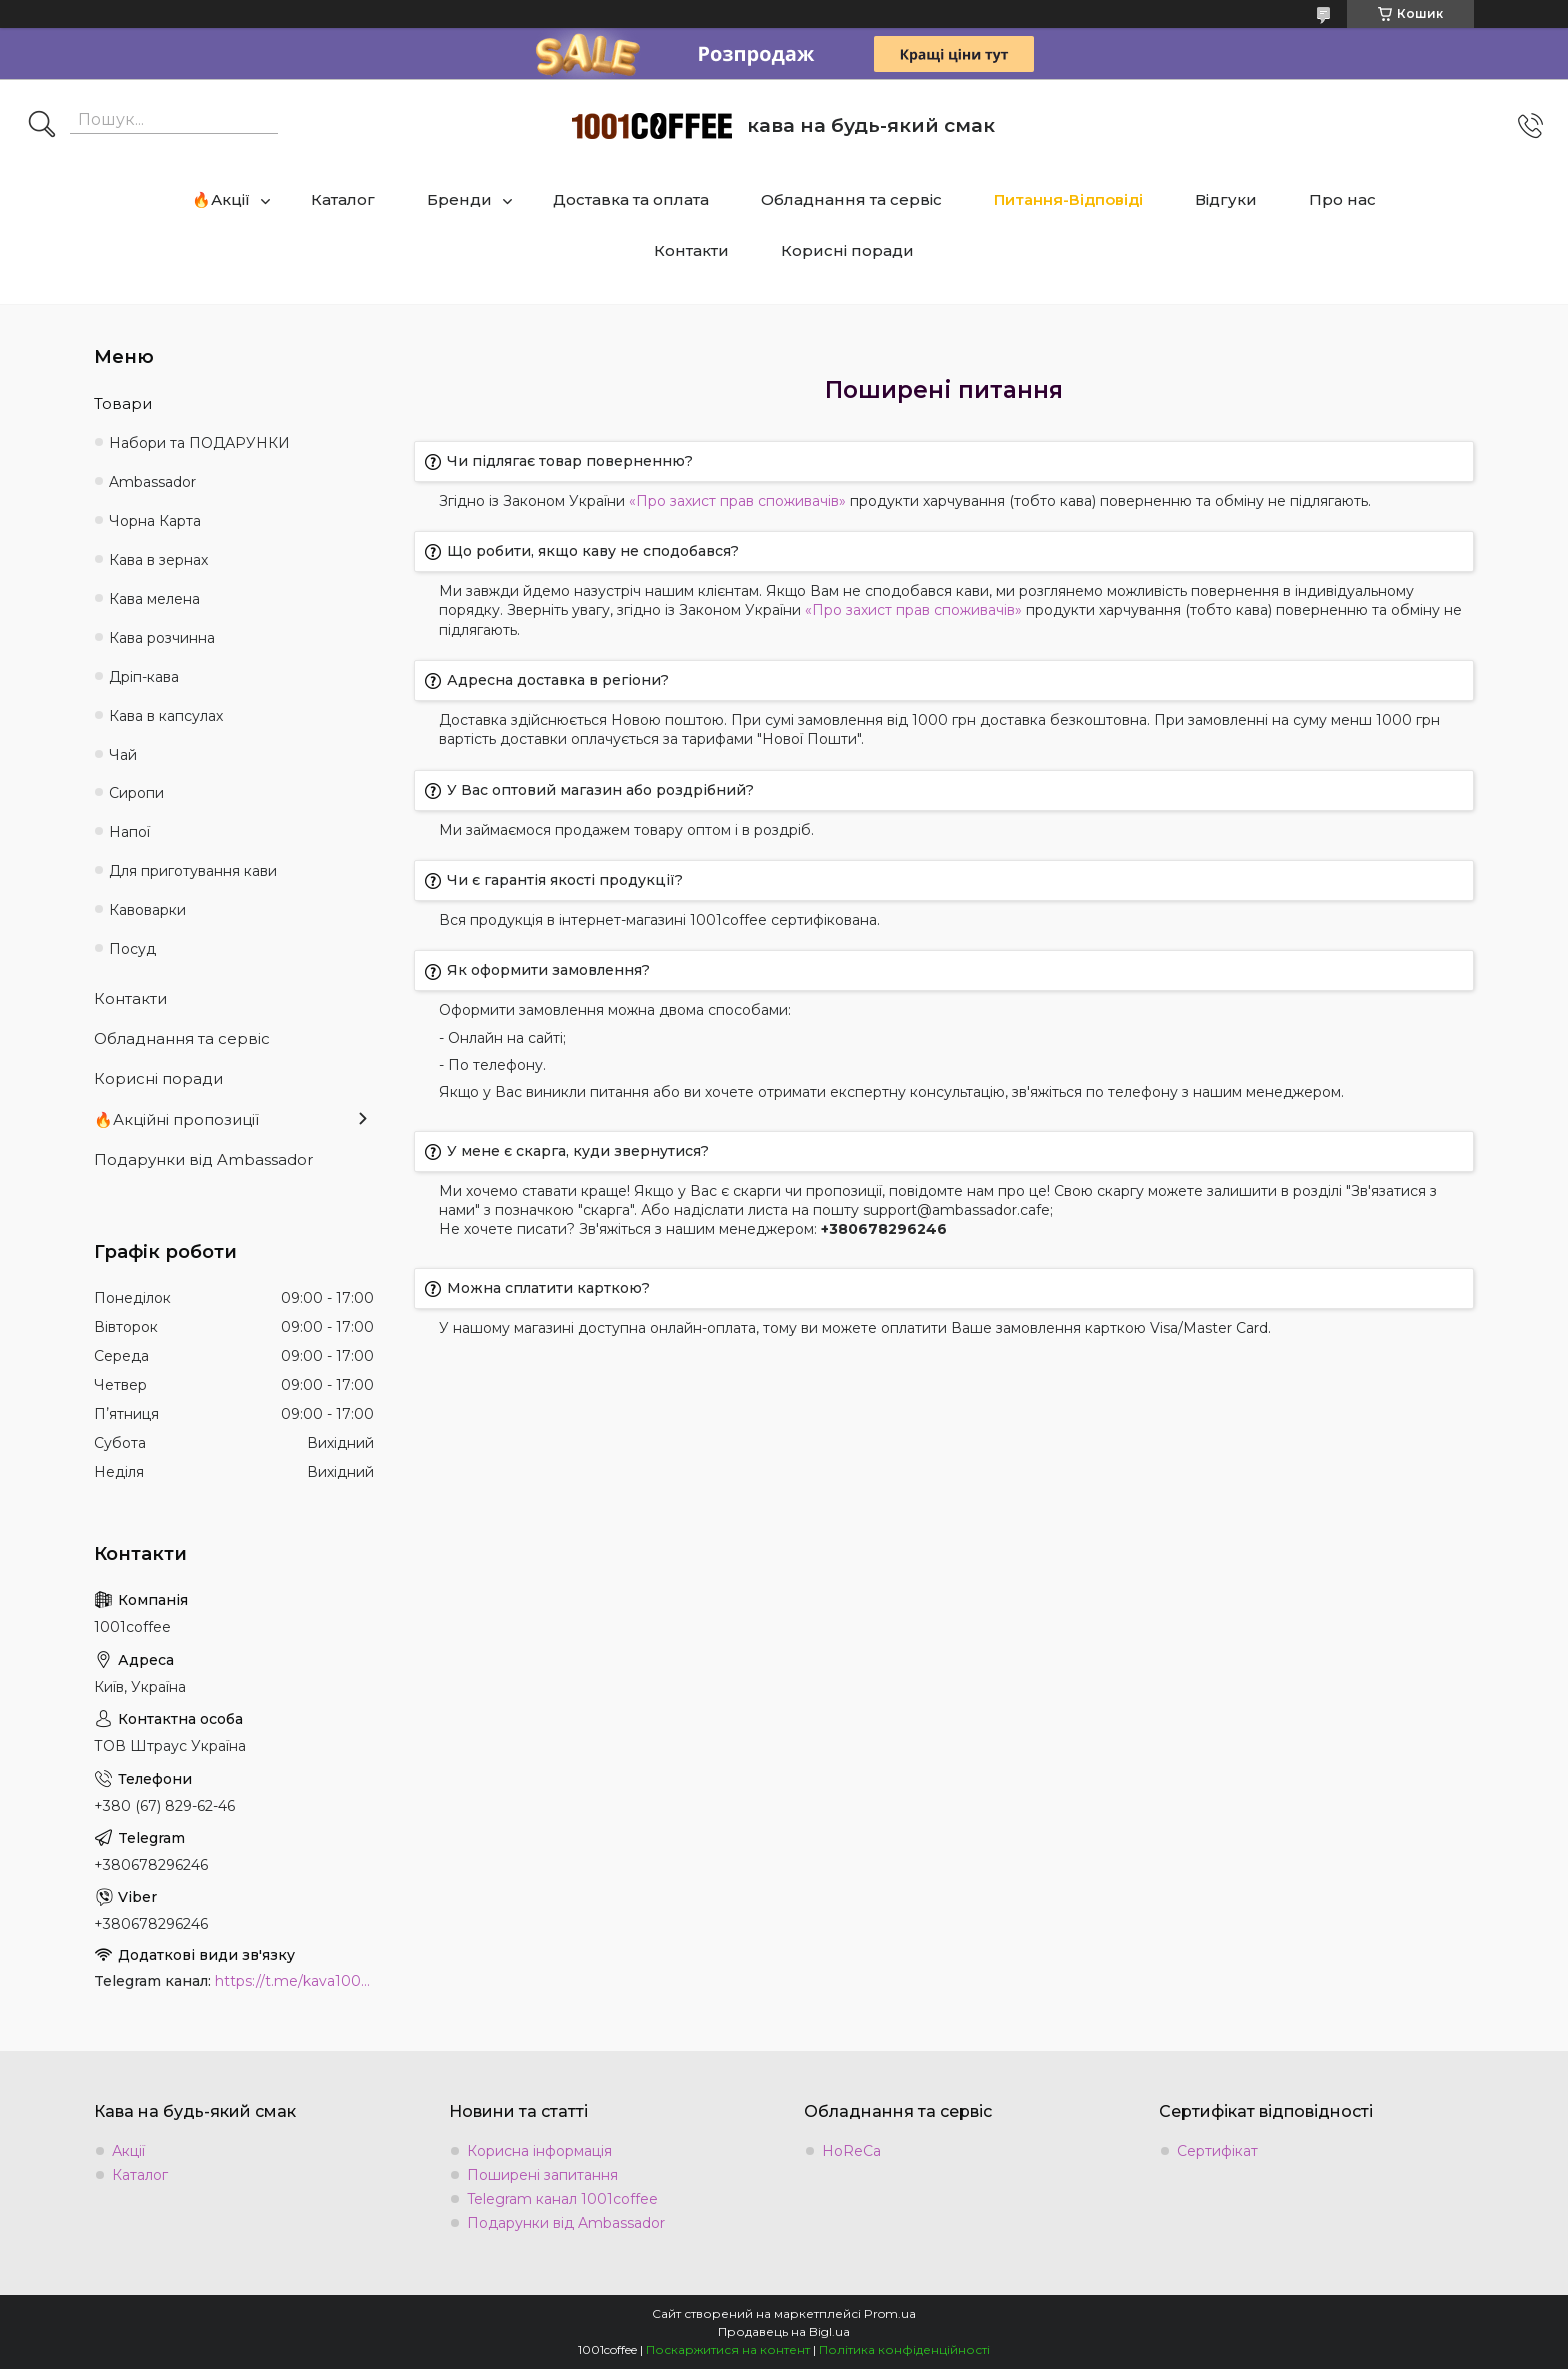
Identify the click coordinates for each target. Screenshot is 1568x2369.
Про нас (1342, 199)
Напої (129, 832)
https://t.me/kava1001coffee (294, 1981)
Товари (123, 403)
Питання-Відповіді (1068, 199)
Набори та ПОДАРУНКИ (199, 443)
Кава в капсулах (166, 716)
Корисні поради (847, 250)
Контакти (691, 250)
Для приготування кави (193, 871)
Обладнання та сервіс (851, 199)
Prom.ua (890, 2313)
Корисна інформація (539, 2151)
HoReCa (851, 2151)
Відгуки (1226, 199)
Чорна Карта (155, 521)
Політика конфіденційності (904, 2349)
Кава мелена (154, 599)
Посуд (132, 949)
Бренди (459, 199)
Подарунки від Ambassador (203, 1159)
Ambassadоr (152, 482)
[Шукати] (42, 126)
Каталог (343, 199)
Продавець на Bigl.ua (784, 2331)
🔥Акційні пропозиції (176, 1119)
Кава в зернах (158, 560)
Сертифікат (1217, 2151)
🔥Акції (221, 199)
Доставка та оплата (631, 199)
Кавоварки (147, 910)
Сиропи (136, 793)
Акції (128, 2151)
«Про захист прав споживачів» (737, 501)
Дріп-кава (144, 677)
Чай (123, 755)
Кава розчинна (162, 638)
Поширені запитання (542, 2175)
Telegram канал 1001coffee (562, 2199)
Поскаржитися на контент (728, 2349)
